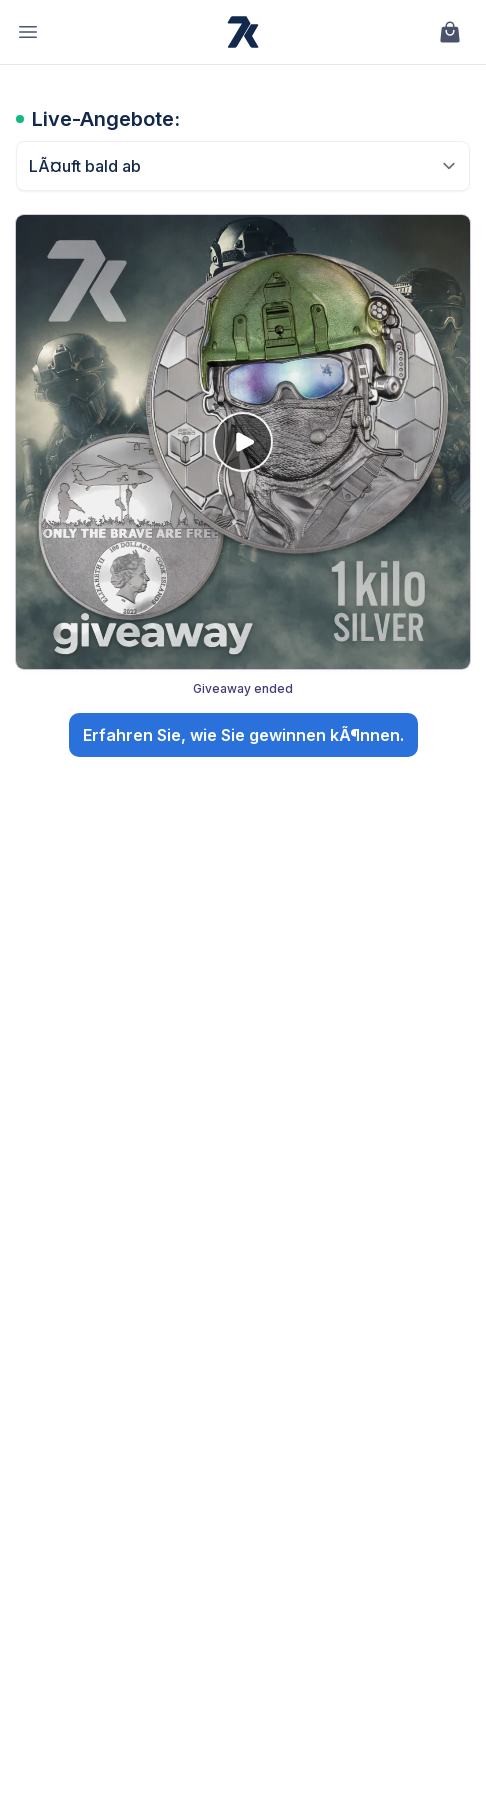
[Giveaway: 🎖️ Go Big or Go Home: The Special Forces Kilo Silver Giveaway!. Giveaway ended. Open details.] (243, 490)
